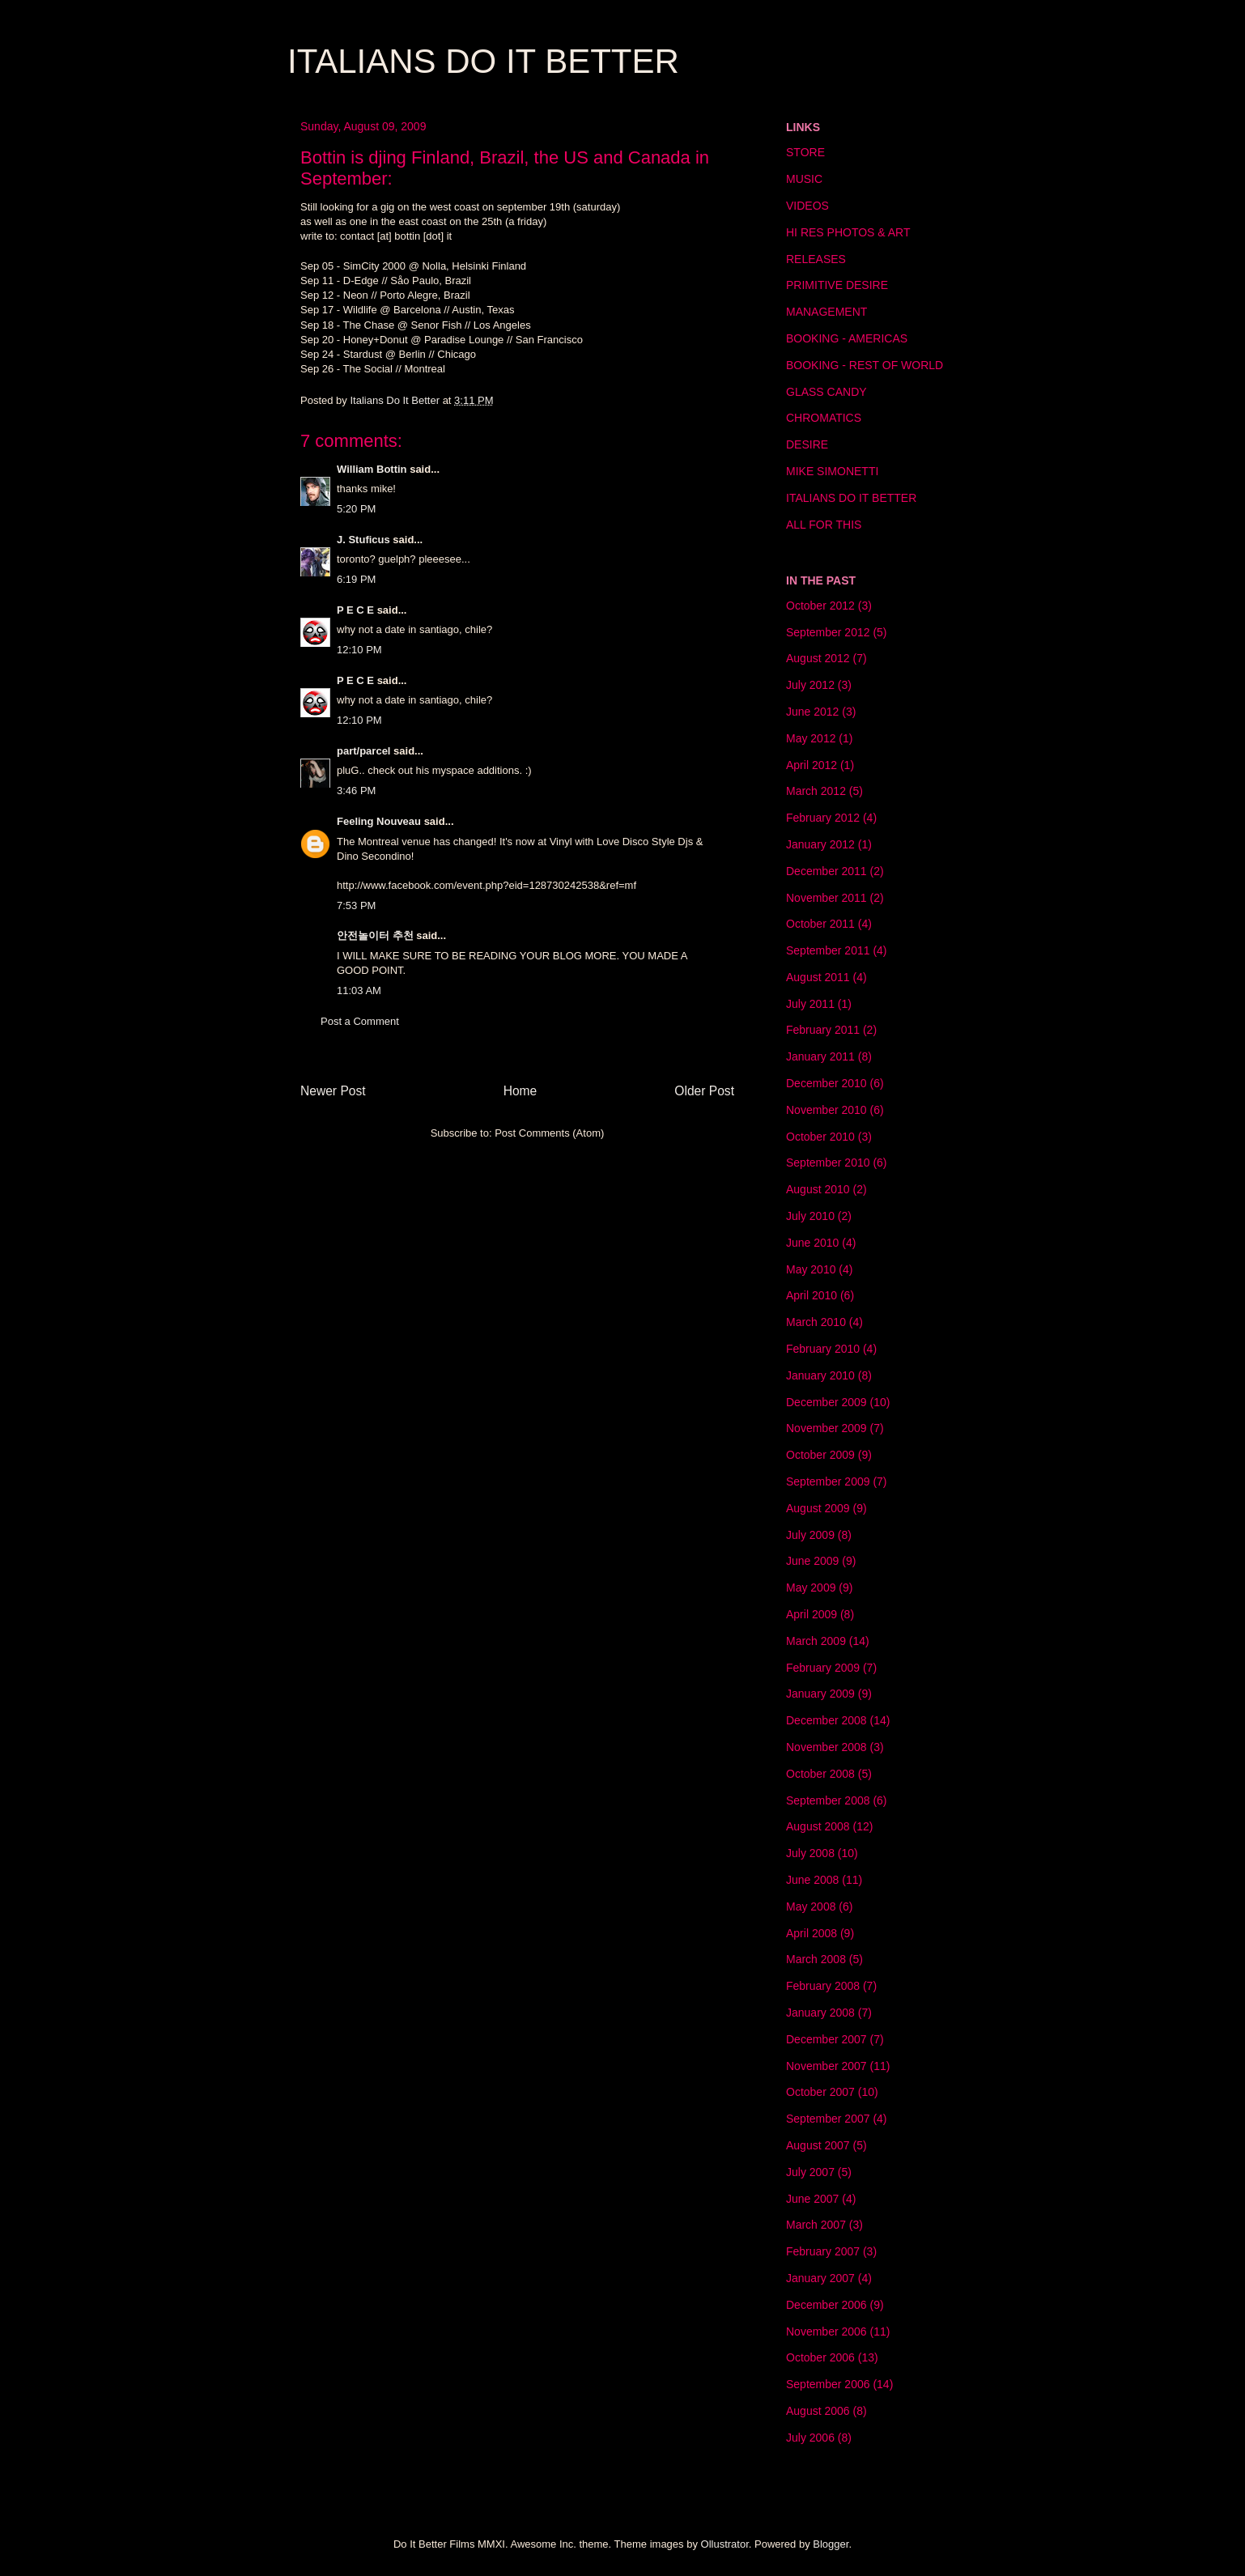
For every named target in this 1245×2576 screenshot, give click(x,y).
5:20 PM (356, 509)
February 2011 (823, 1029)
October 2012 (820, 605)
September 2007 (828, 2118)
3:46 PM (356, 790)
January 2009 (820, 1693)
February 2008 (823, 1985)
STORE (805, 152)
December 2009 (826, 1402)
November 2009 (826, 1428)
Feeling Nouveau (379, 821)
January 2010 (820, 1375)
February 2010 (823, 1348)
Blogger (830, 2544)
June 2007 (812, 2198)
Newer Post (333, 1091)
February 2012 (823, 817)
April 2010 (811, 1295)
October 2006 (820, 2357)
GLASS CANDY (826, 391)
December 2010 (826, 1083)
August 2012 (818, 658)
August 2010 (818, 1189)
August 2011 (818, 977)
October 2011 (820, 923)
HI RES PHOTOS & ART (848, 232)
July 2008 (810, 1853)
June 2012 (812, 711)
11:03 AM (359, 990)
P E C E (355, 610)
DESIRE (807, 444)
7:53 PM (356, 905)
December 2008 (826, 1720)
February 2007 (823, 2251)
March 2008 (816, 1959)
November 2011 (826, 897)
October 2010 (820, 1136)
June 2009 (812, 1560)
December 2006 (826, 2304)
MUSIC (804, 178)
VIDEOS (807, 205)
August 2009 (818, 1508)
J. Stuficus (363, 539)
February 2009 (823, 1667)
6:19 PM (356, 579)
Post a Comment (360, 1021)
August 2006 (818, 2410)
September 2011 (828, 950)
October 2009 (820, 1454)
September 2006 (828, 2384)
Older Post (704, 1091)
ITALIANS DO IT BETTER (483, 61)
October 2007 (820, 2091)
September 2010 (828, 1162)
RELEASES (816, 259)
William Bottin (372, 469)
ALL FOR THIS (823, 524)
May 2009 (810, 1587)
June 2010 (812, 1242)
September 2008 (828, 1800)
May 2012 (810, 738)
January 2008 (820, 2012)
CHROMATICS (823, 417)
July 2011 (810, 1003)
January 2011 (820, 1056)
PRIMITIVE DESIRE (837, 284)
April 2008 (811, 1933)
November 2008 (826, 1747)
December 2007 (826, 2039)
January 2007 (820, 2278)
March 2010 (816, 1322)
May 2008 (810, 1906)
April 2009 (811, 1614)
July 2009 (810, 1534)
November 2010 (826, 1109)
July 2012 (810, 684)
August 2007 (818, 2145)
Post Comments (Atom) (549, 1133)
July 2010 (810, 1215)
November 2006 (826, 2331)
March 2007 (816, 2224)
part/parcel (363, 751)
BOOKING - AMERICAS (846, 338)
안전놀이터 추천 (375, 935)
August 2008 (818, 1826)
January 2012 (820, 844)
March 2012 (816, 790)
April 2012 (811, 765)
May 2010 (810, 1269)
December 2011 (826, 871)
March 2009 (816, 1640)
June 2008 (812, 1879)
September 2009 (828, 1481)
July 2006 (810, 2437)
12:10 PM (359, 650)
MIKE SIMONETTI (832, 471)
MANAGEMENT (826, 311)
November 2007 (826, 2066)
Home (521, 1091)
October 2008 (820, 1773)
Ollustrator (725, 2544)
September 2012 (828, 632)
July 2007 (810, 2172)
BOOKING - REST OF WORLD (864, 365)
